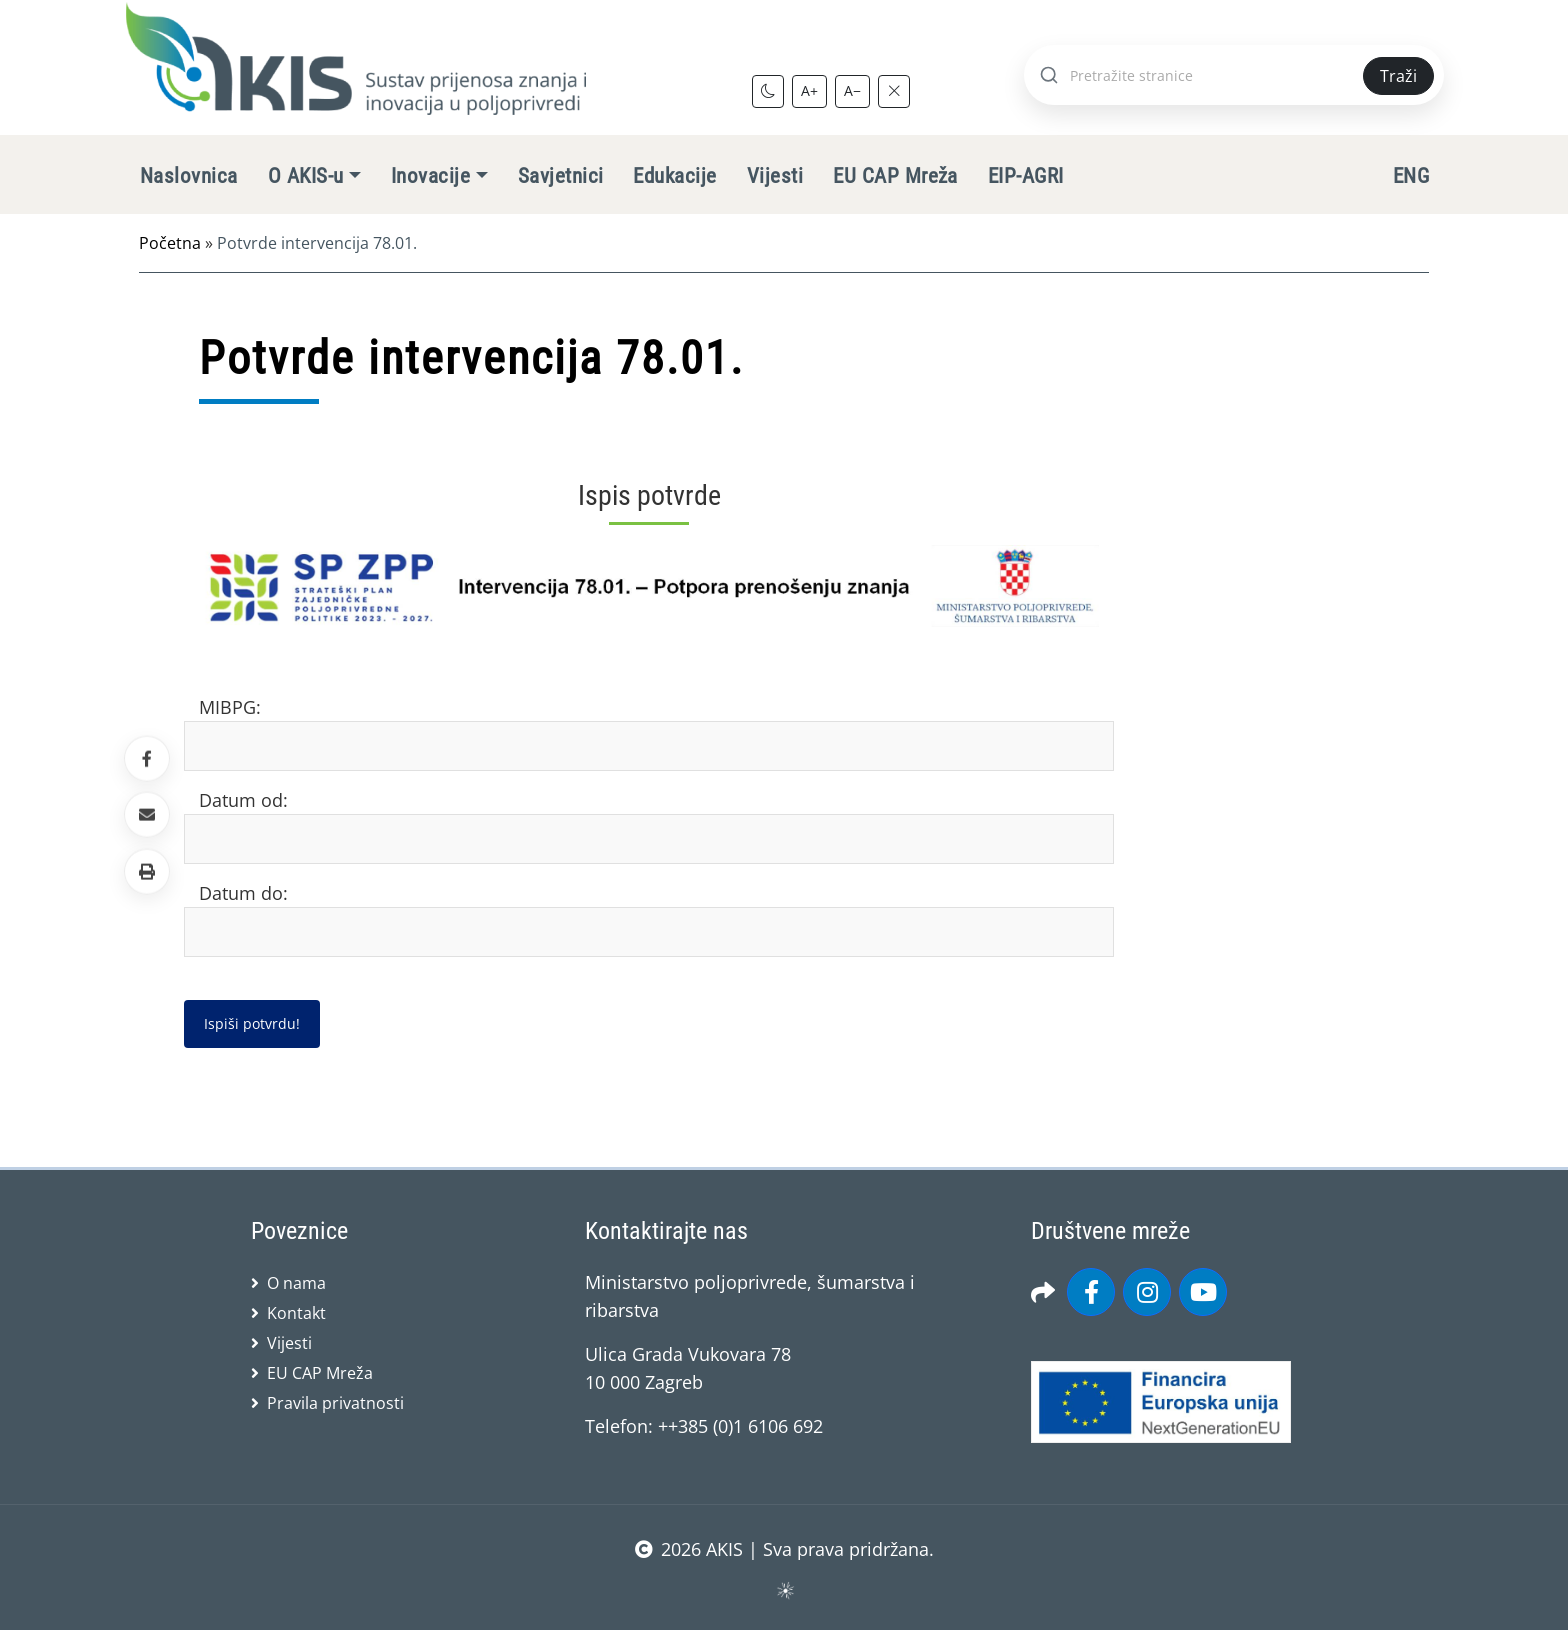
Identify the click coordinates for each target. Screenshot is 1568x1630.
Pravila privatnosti (335, 1403)
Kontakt (296, 1313)
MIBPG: (230, 707)
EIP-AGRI (1026, 176)
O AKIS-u (306, 176)
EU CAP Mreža (895, 176)
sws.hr (784, 1589)
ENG (1411, 176)
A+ (809, 90)
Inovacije (430, 176)
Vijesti (775, 176)
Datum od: (243, 800)
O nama (296, 1283)
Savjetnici (561, 176)
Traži (1398, 76)
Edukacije (674, 176)
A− (852, 90)
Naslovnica (189, 176)
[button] (147, 871)
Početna (170, 243)
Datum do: (243, 893)
